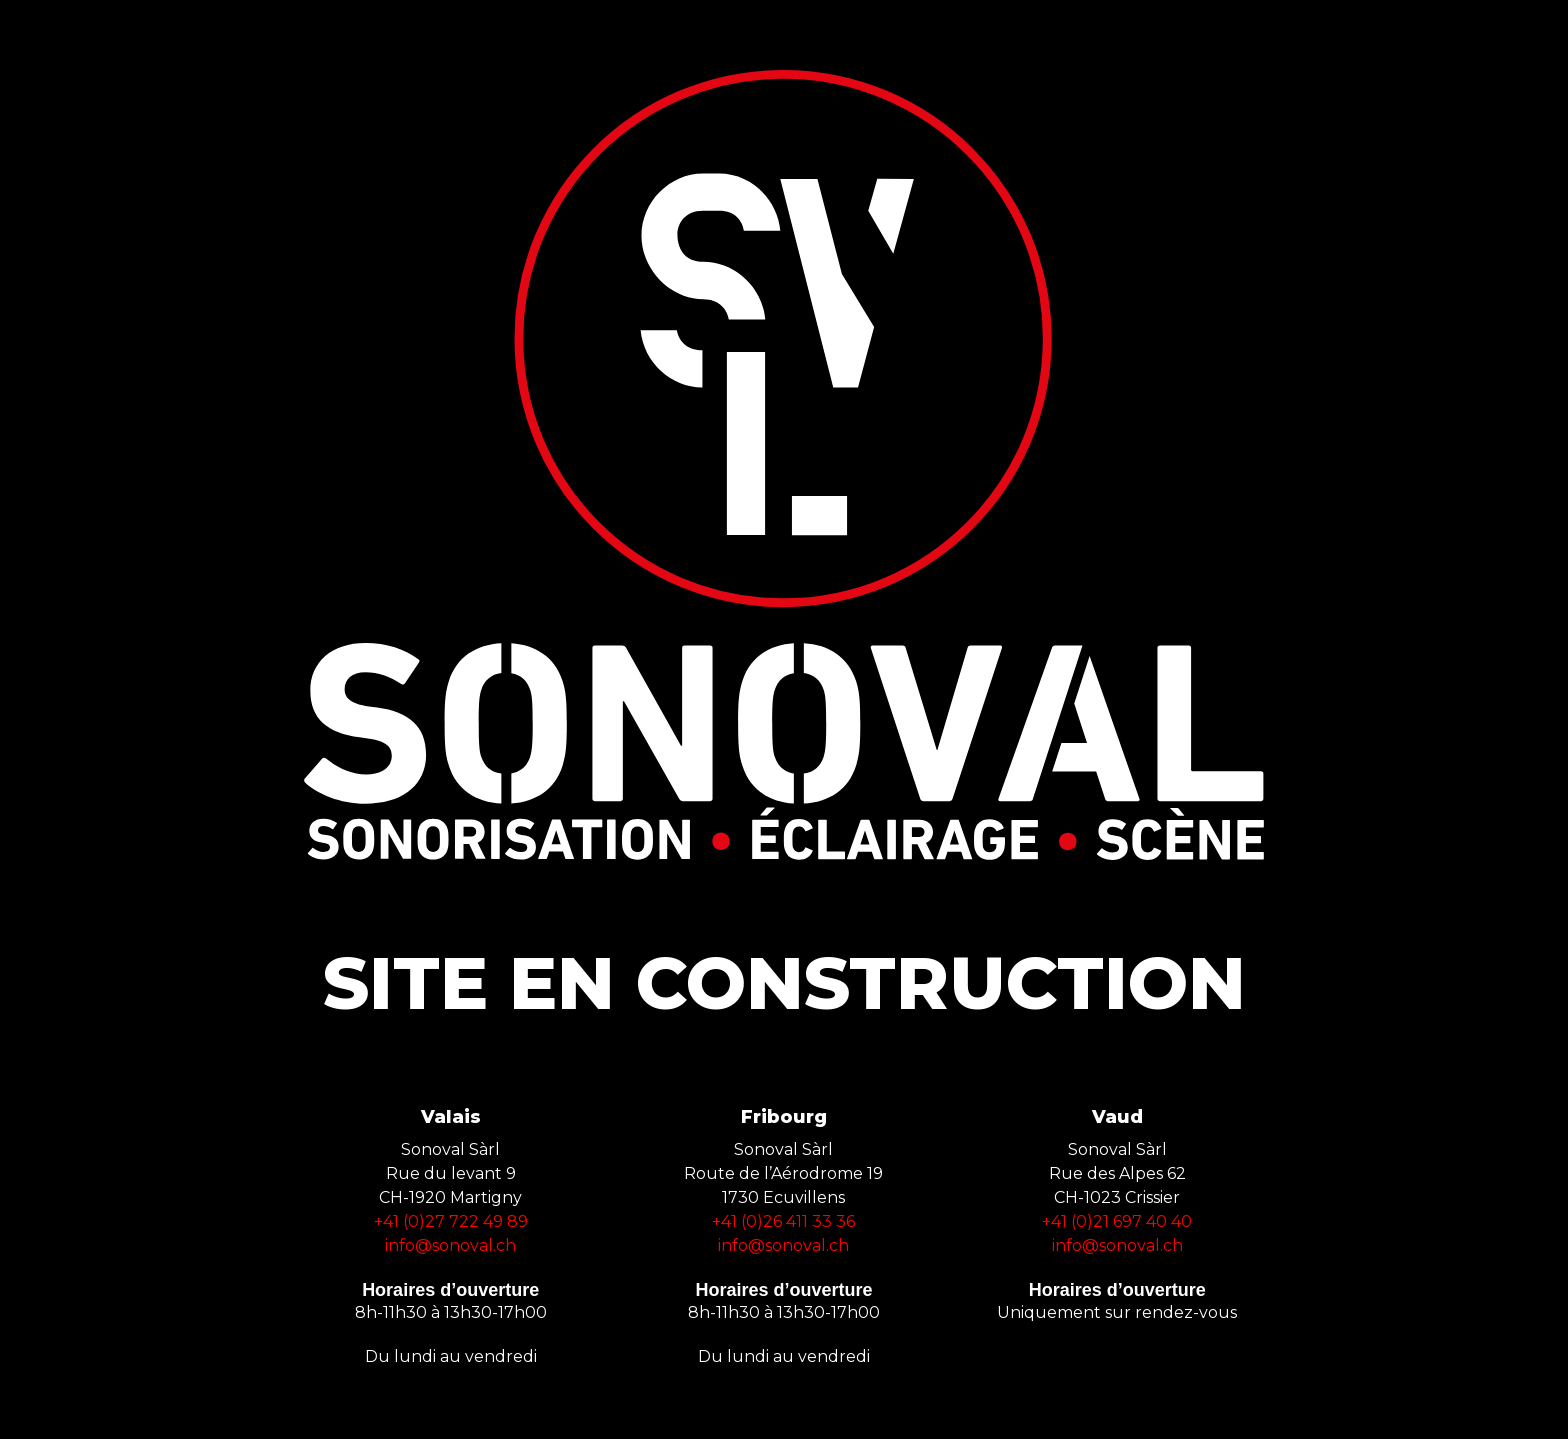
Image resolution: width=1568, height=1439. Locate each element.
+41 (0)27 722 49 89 (451, 1221)
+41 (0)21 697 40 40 (1117, 1221)
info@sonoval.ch (450, 1245)
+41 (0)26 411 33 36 (783, 1221)
